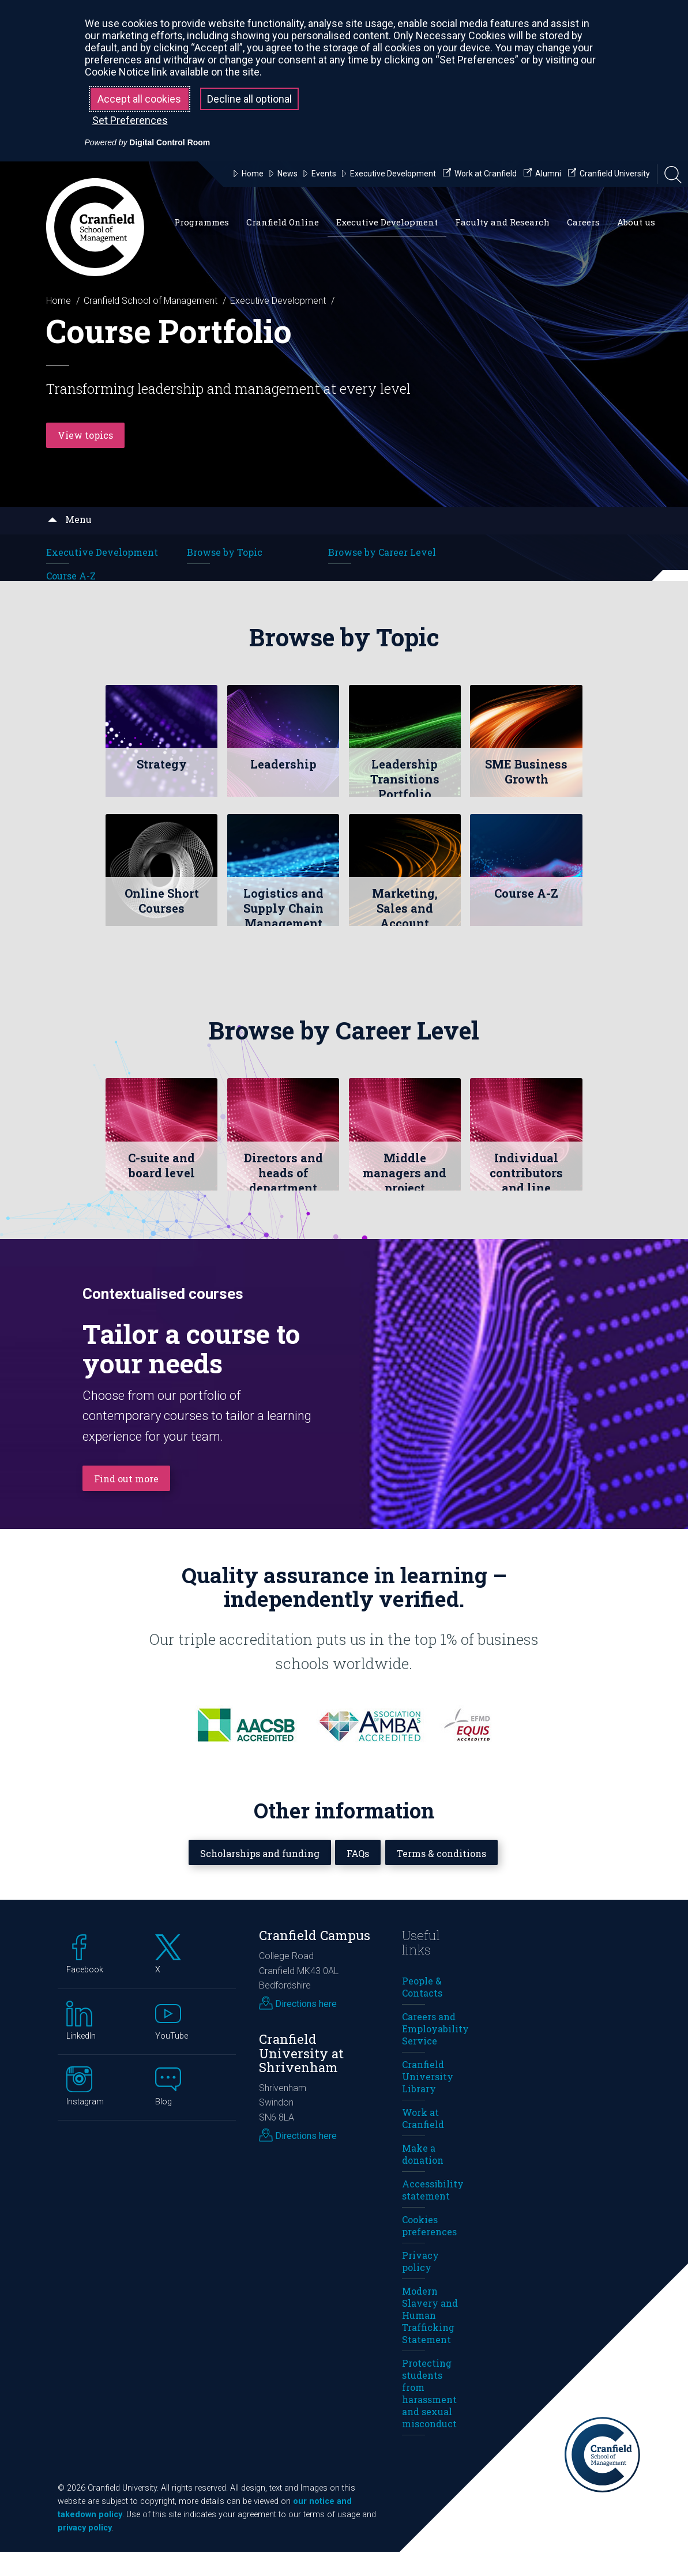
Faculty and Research (502, 222)
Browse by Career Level (382, 552)
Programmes (201, 222)
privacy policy (85, 2552)
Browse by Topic (224, 552)
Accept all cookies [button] (139, 99)
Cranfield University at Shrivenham (301, 2077)
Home (58, 300)
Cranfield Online (282, 222)
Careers (583, 222)
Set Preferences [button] (130, 120)
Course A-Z (71, 576)
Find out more (130, 1502)
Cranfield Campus (314, 1959)
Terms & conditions (451, 1876)
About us (636, 222)
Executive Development (387, 222)
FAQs (360, 1876)
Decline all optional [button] (249, 99)
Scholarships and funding (253, 1876)
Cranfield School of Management (150, 300)
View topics (88, 434)
